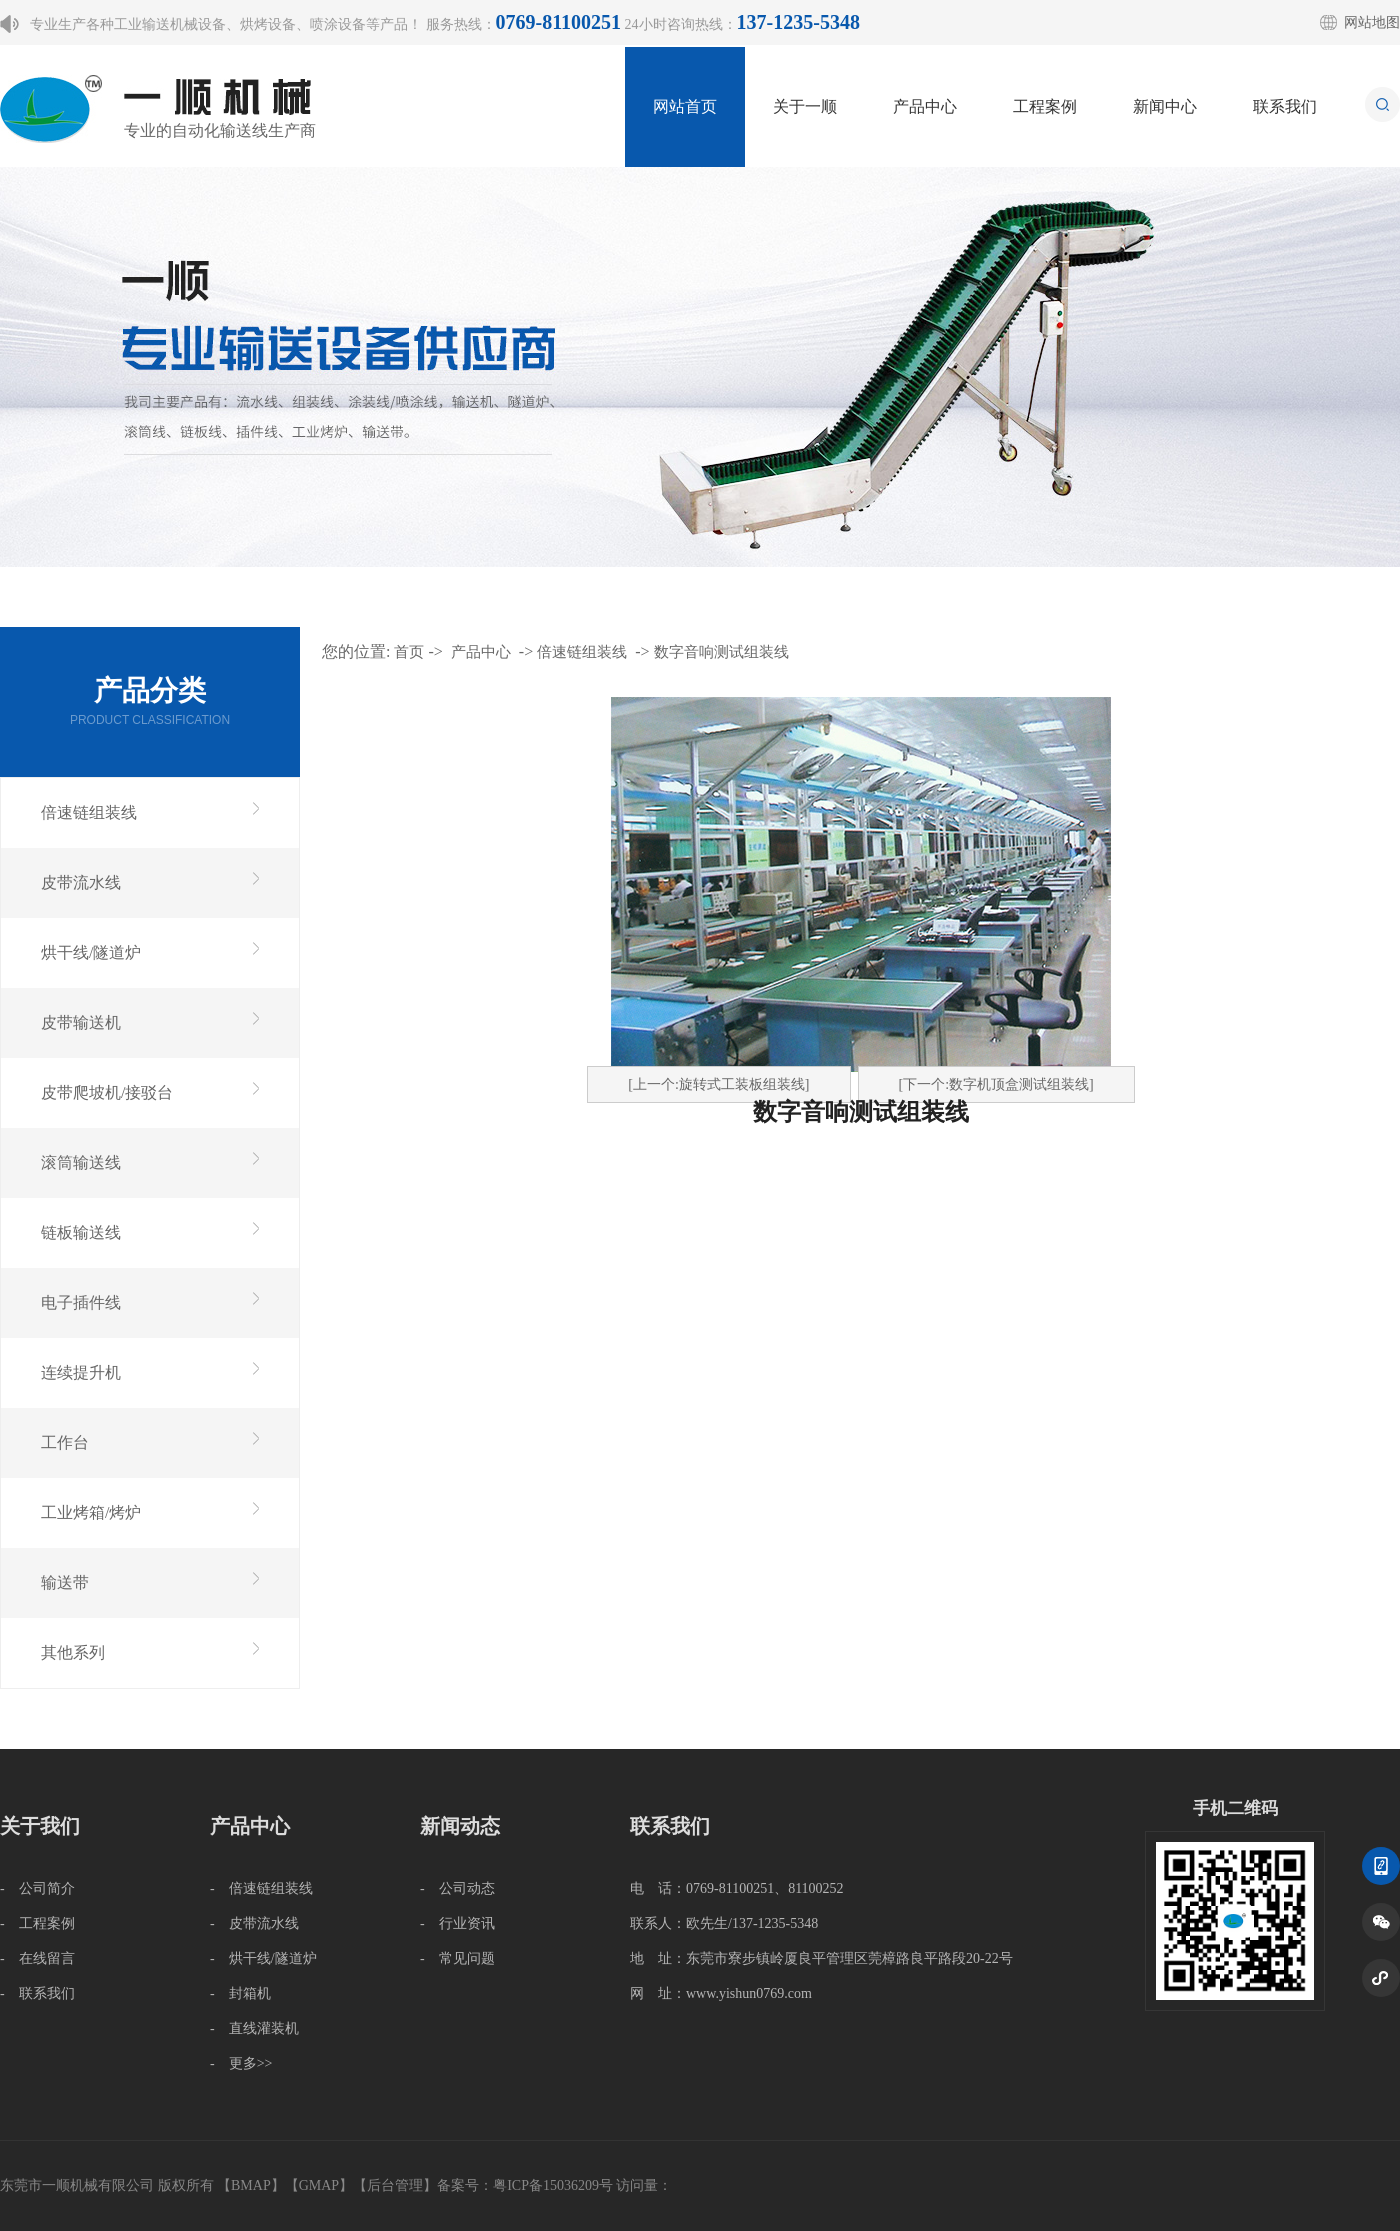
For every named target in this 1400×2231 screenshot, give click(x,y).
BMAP (251, 2185)
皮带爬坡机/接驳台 (107, 1092)
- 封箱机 (240, 1993)
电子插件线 (81, 1302)
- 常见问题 (457, 1958)
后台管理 (395, 2185)
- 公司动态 (457, 1888)
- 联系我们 (37, 1993)
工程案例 (1045, 106)
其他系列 (73, 1652)
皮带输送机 (81, 1022)
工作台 (65, 1442)
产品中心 (925, 106)
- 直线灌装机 (254, 2028)
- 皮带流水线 (254, 1923)
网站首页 (685, 106)
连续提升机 (81, 1372)
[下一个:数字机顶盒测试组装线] (996, 1084)
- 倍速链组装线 (261, 1888)
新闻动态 (460, 1826)
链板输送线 (81, 1232)
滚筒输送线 (81, 1162)
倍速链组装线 (89, 812)
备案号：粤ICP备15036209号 (525, 2185)
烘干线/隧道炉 (91, 952)
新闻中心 (1165, 106)
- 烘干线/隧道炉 (263, 1958)
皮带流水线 (81, 882)
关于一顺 (805, 106)
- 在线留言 (37, 1958)
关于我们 (40, 1826)
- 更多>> (241, 2063)
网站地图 (1372, 22)
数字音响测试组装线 (721, 652)
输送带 (65, 1582)
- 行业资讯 (457, 1923)
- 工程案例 (37, 1923)
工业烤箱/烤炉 (91, 1512)
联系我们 (1285, 106)
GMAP (319, 2185)
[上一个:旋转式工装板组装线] (718, 1084)
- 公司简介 (37, 1888)
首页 (409, 652)
